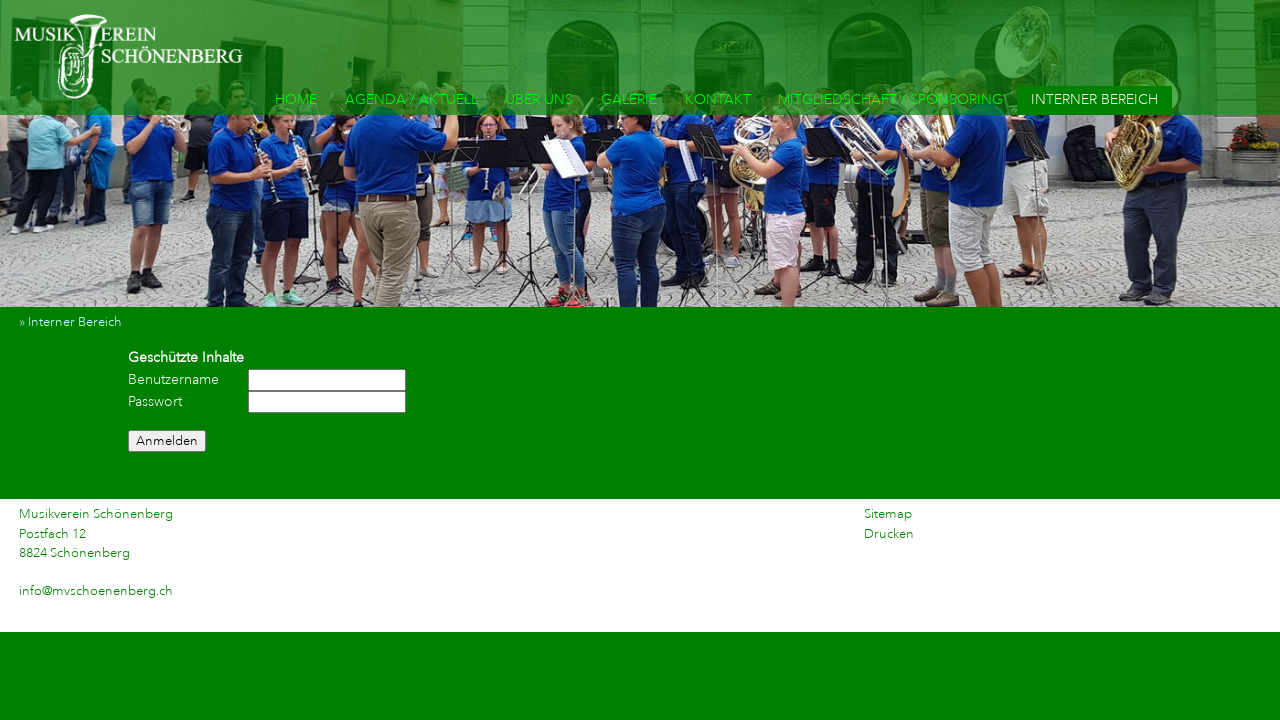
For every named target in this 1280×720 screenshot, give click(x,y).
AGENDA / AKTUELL (411, 99)
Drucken (889, 534)
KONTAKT (718, 99)
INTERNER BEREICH (1094, 99)
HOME (296, 99)
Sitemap (888, 514)
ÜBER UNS (539, 99)
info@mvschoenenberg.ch (96, 591)
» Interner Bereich (75, 322)
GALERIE (629, 99)
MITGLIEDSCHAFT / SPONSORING (890, 99)
